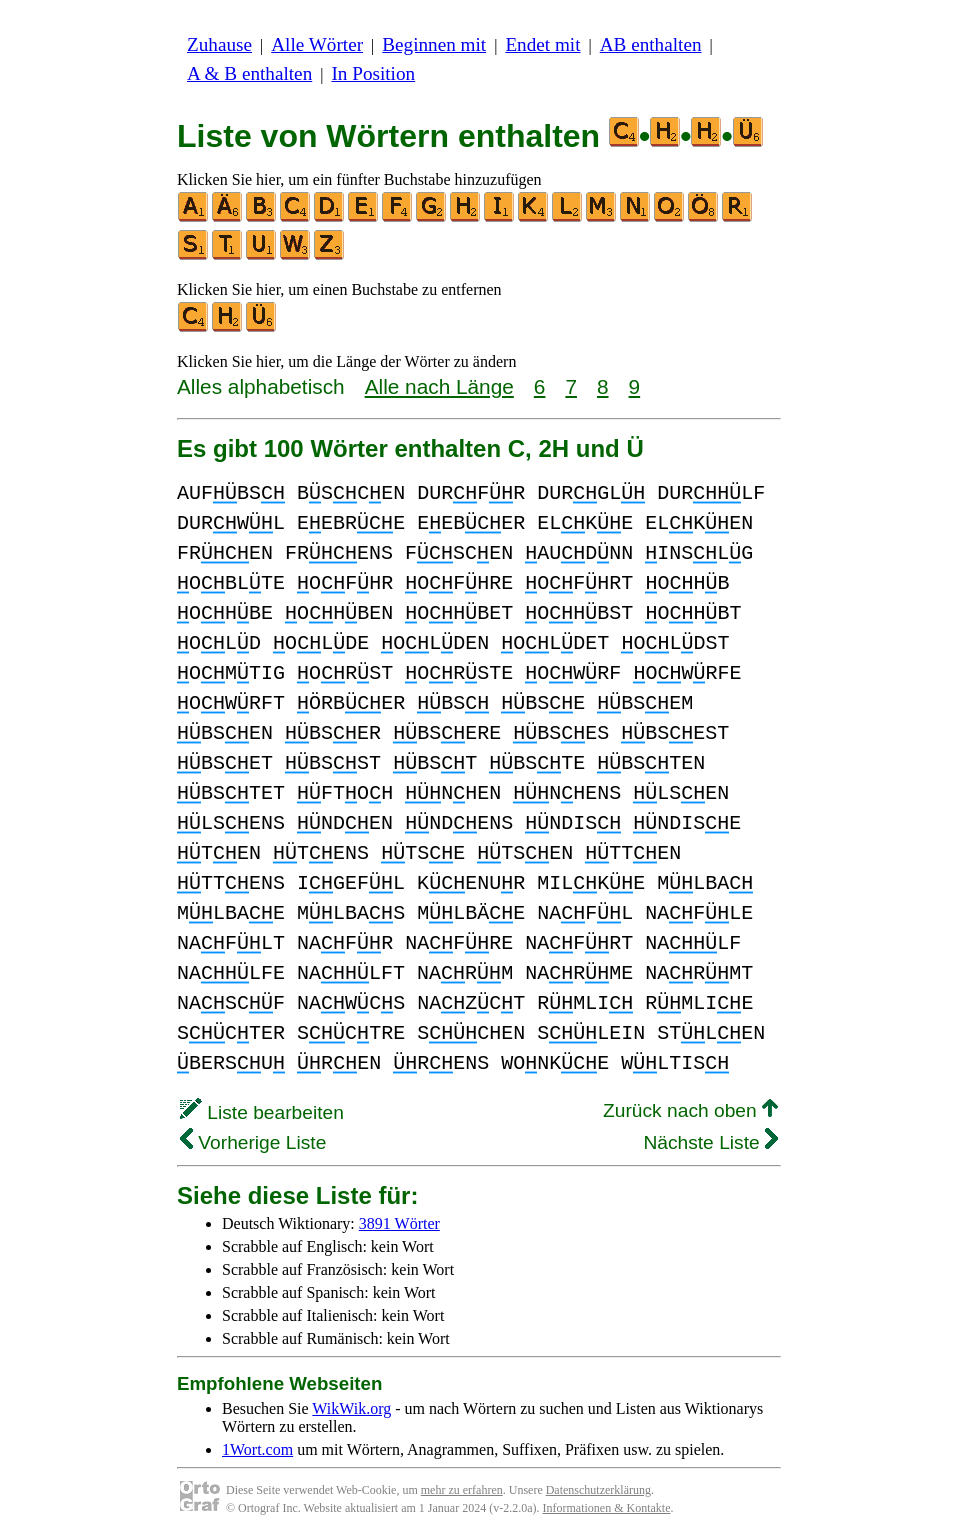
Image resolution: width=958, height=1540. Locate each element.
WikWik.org (351, 1408)
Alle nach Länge (439, 386)
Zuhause (219, 44)
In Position (373, 73)
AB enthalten (651, 44)
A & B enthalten (249, 73)
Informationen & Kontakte (607, 1508)
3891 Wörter (399, 1223)
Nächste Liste (710, 1142)
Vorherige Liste (253, 1142)
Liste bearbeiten (262, 1112)
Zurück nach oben (690, 1110)
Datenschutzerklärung (598, 1490)
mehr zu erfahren (462, 1490)
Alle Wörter (317, 44)
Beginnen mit (434, 44)
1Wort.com (257, 1449)
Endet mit (542, 44)
